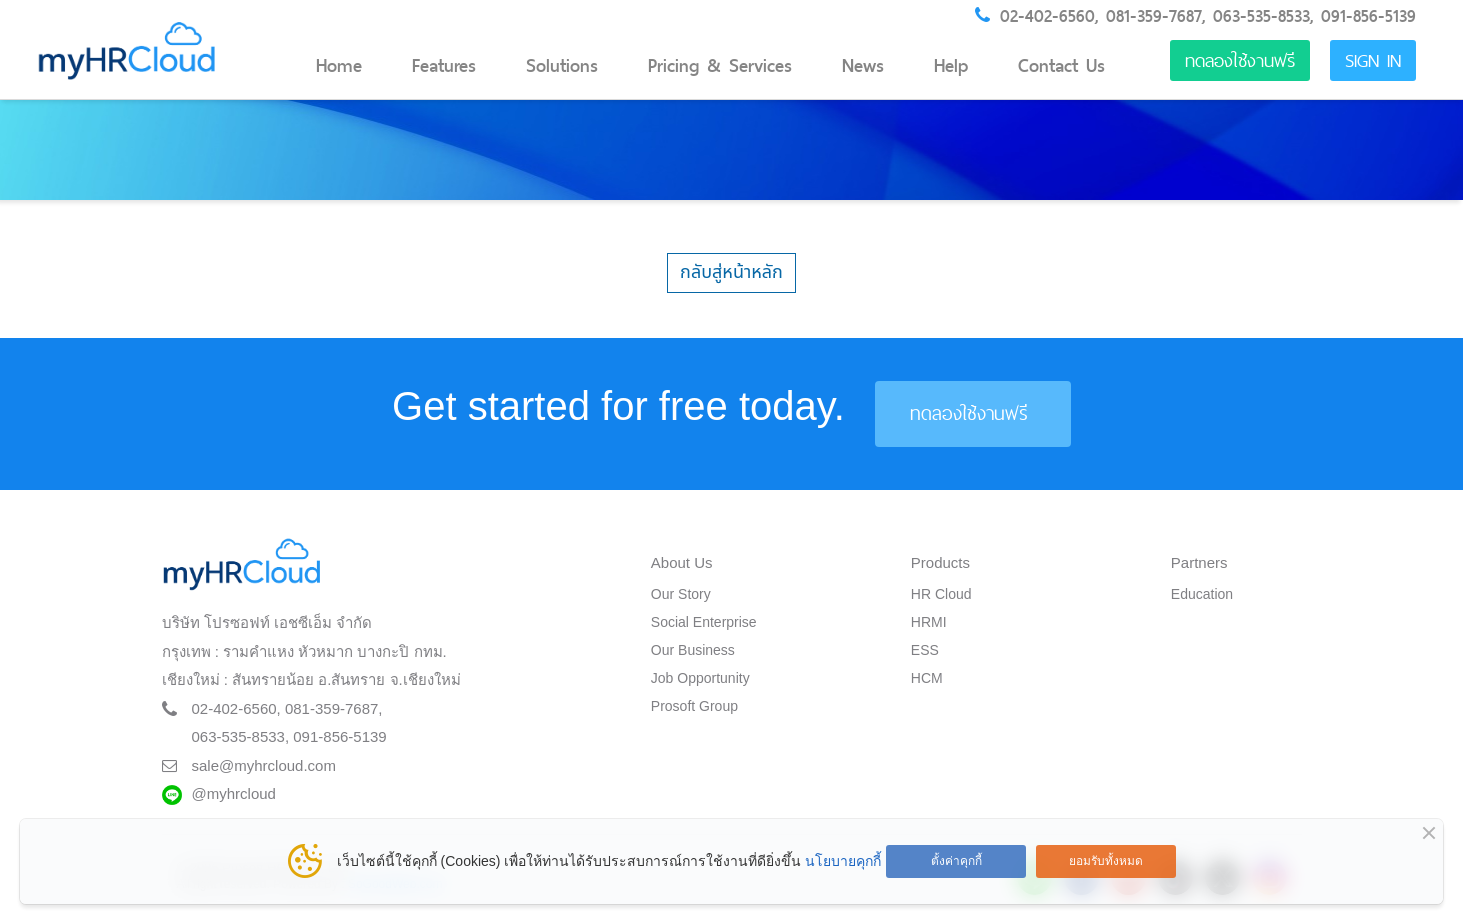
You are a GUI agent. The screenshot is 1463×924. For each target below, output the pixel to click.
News (863, 66)
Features (444, 66)
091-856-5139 (1368, 16)
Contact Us (1061, 66)
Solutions (562, 66)
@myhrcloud (234, 793)
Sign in (1373, 60)
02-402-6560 (1047, 16)
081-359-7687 (1154, 16)
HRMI (929, 622)
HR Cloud (941, 594)
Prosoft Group (694, 706)
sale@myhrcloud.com (264, 765)
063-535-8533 (1261, 16)
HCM (927, 678)
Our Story (681, 594)
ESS (925, 650)
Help (951, 66)
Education (1202, 594)
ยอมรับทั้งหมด (1106, 861)
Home (339, 66)
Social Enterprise (704, 622)
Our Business (693, 650)
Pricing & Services (720, 66)
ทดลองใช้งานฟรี (1240, 60)
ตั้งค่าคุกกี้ (956, 861)
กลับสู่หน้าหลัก (731, 272)
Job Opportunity (700, 678)
